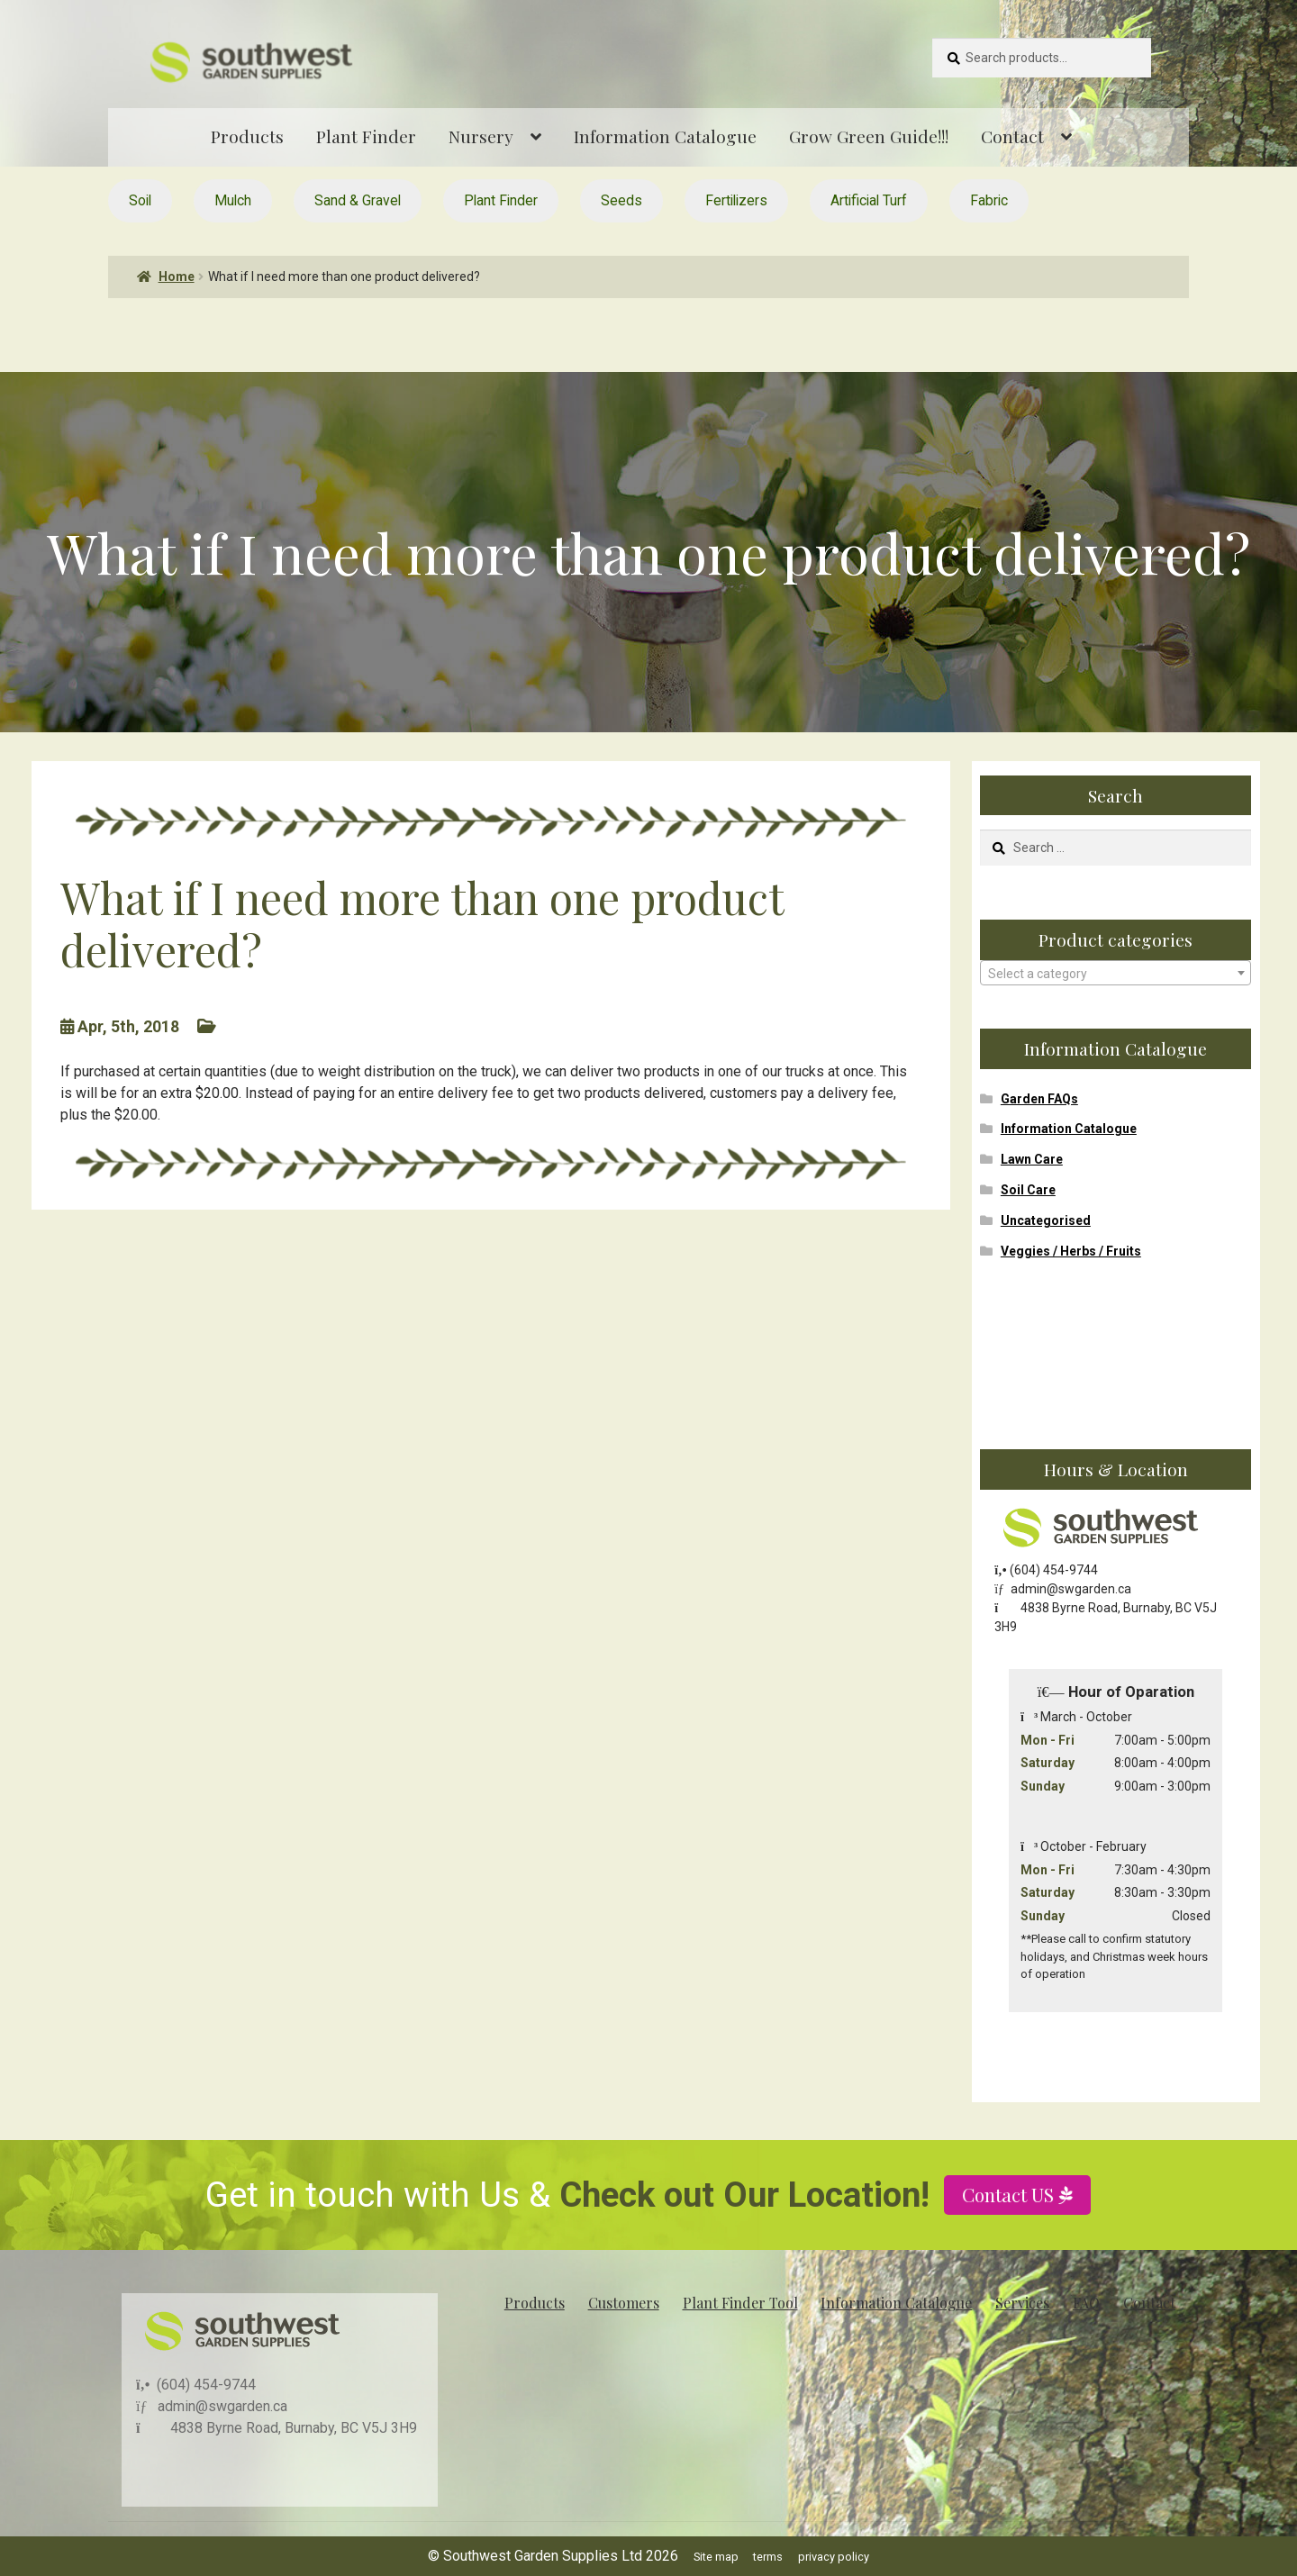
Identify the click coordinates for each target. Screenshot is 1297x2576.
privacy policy (833, 2556)
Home (177, 276)
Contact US (1011, 2254)
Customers (623, 2302)
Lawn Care (1032, 1159)
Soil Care (1028, 1190)
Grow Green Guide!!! (868, 136)
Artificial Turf (868, 200)
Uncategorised (1046, 1220)
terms (768, 2556)
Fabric (989, 200)
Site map (716, 2556)
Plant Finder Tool (740, 2302)
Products (247, 136)
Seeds (621, 200)
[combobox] (1115, 972)
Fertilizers (736, 200)
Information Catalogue (665, 136)
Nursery (481, 136)
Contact (1012, 136)
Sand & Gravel (357, 200)
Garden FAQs (1039, 1099)
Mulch (232, 200)
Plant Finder (366, 136)
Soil (140, 200)
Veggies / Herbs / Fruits (1071, 1251)
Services (1022, 2302)
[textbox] (1115, 973)
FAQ (1086, 2302)
